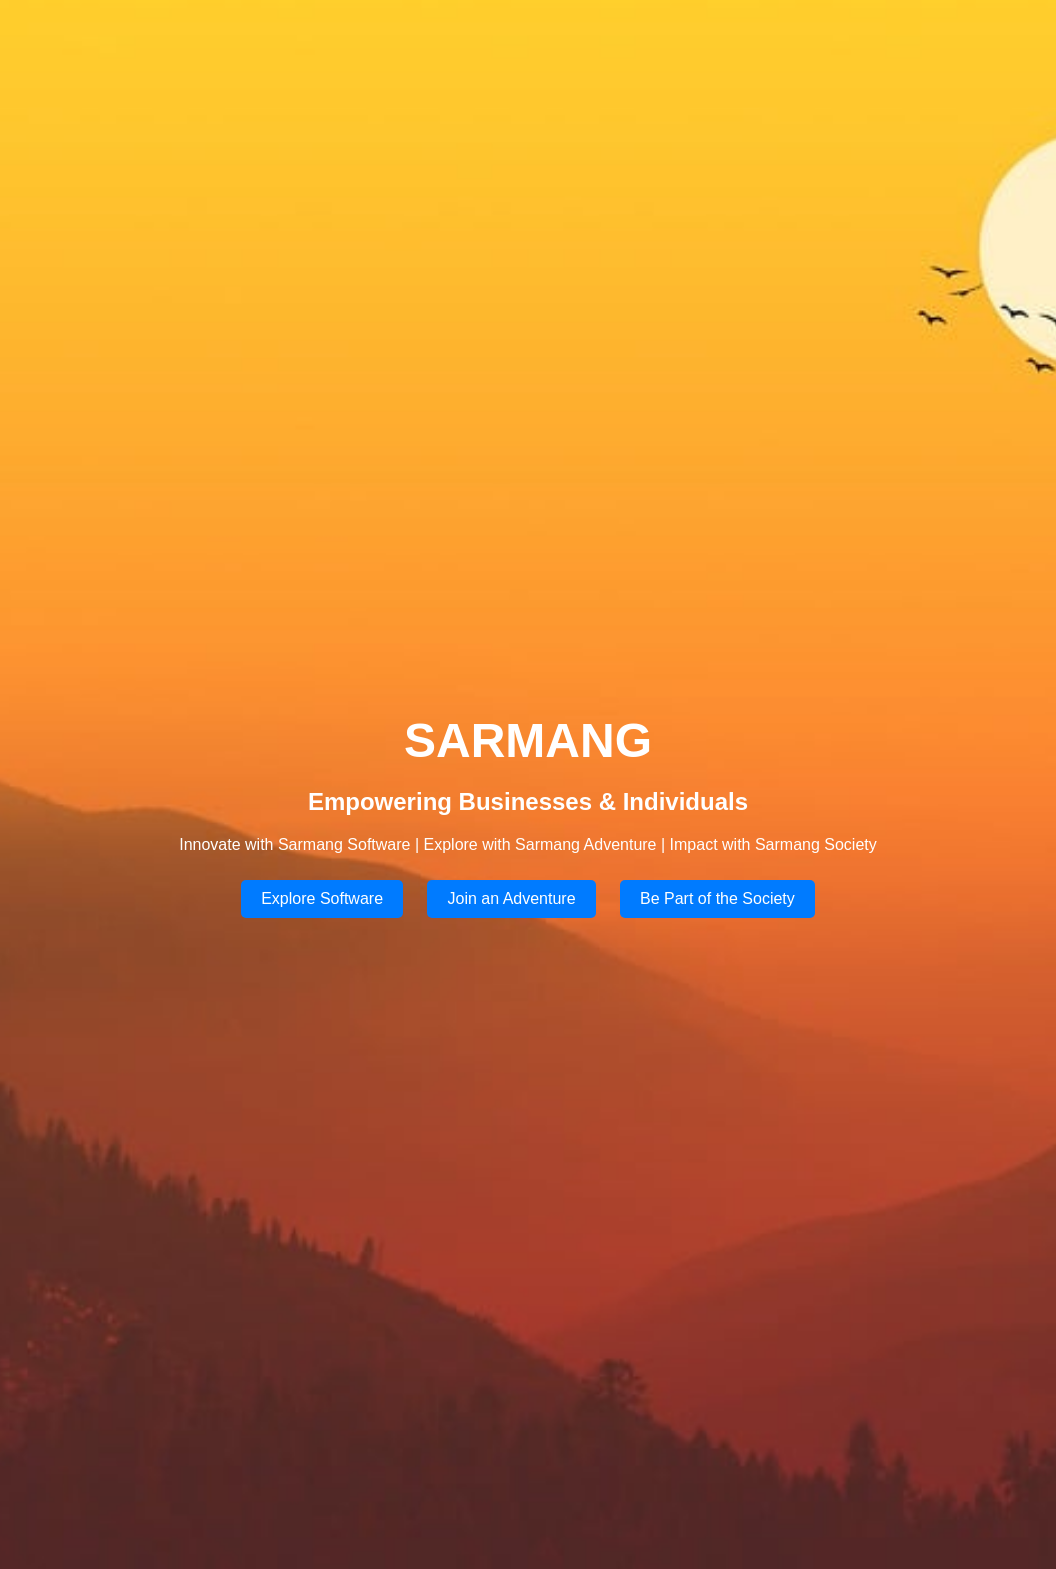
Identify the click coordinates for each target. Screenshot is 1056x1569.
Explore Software (322, 898)
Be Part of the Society (717, 898)
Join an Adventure (511, 898)
